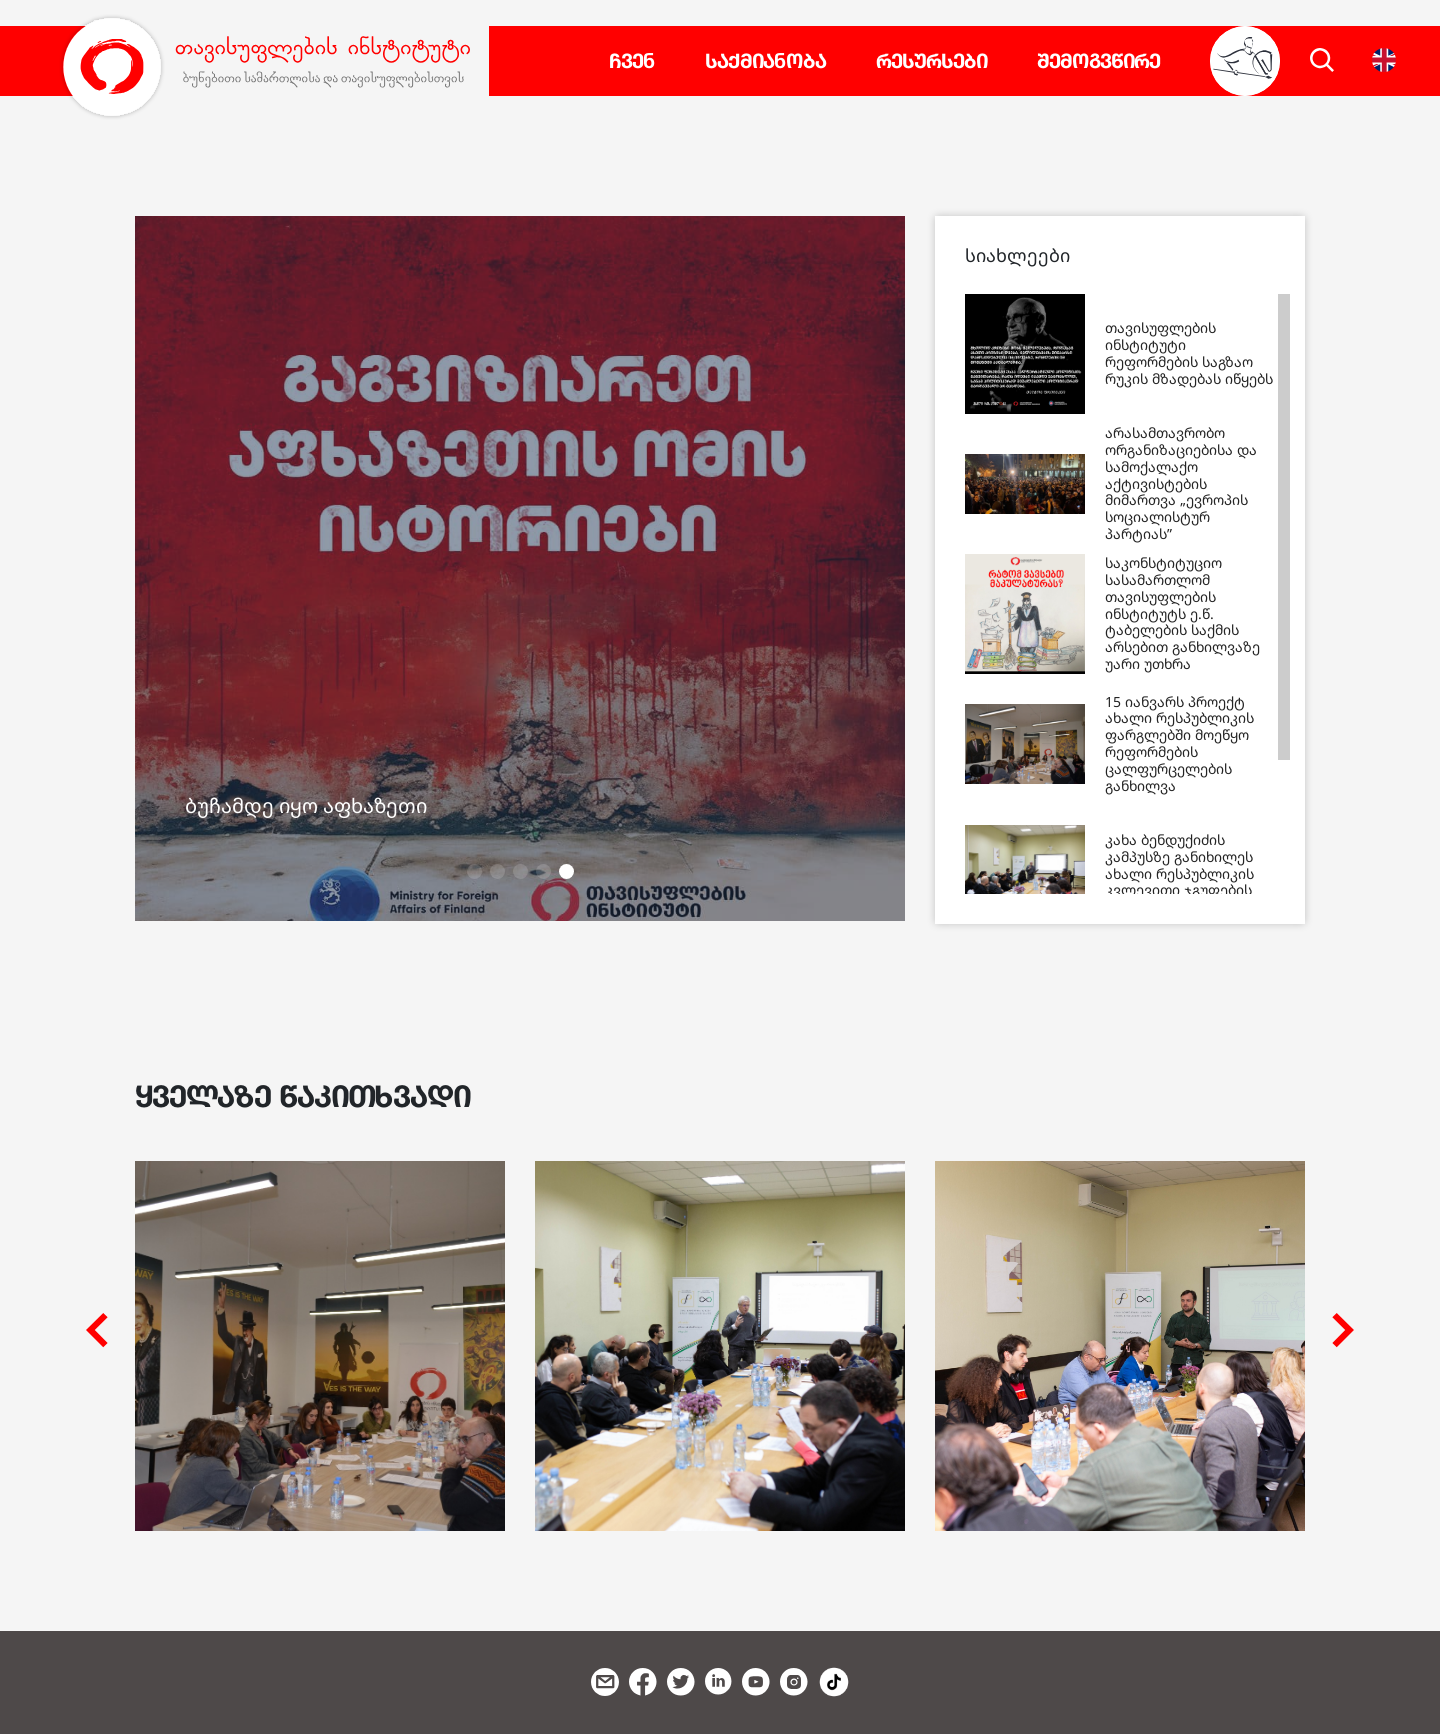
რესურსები (931, 61)
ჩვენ (632, 61)
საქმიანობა (765, 61)
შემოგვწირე (1098, 61)
